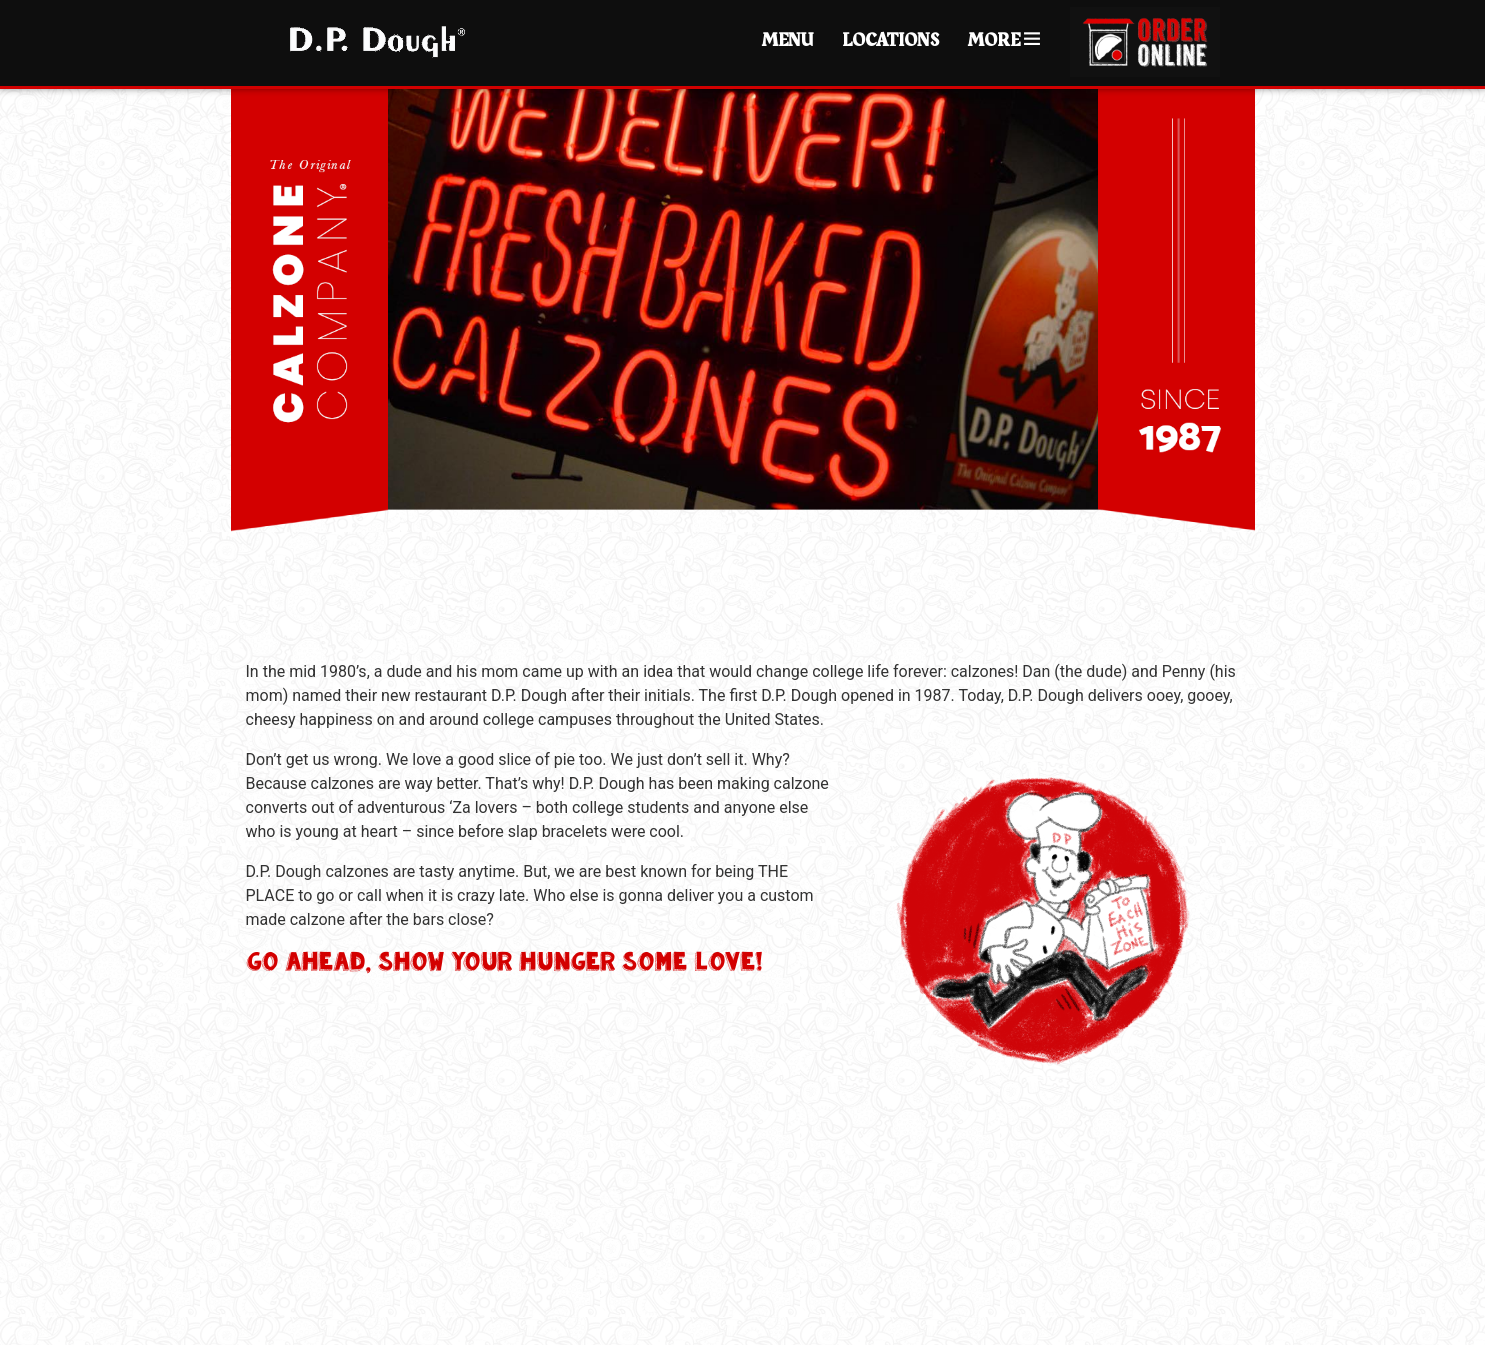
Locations (890, 40)
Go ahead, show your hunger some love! (504, 961)
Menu (787, 40)
